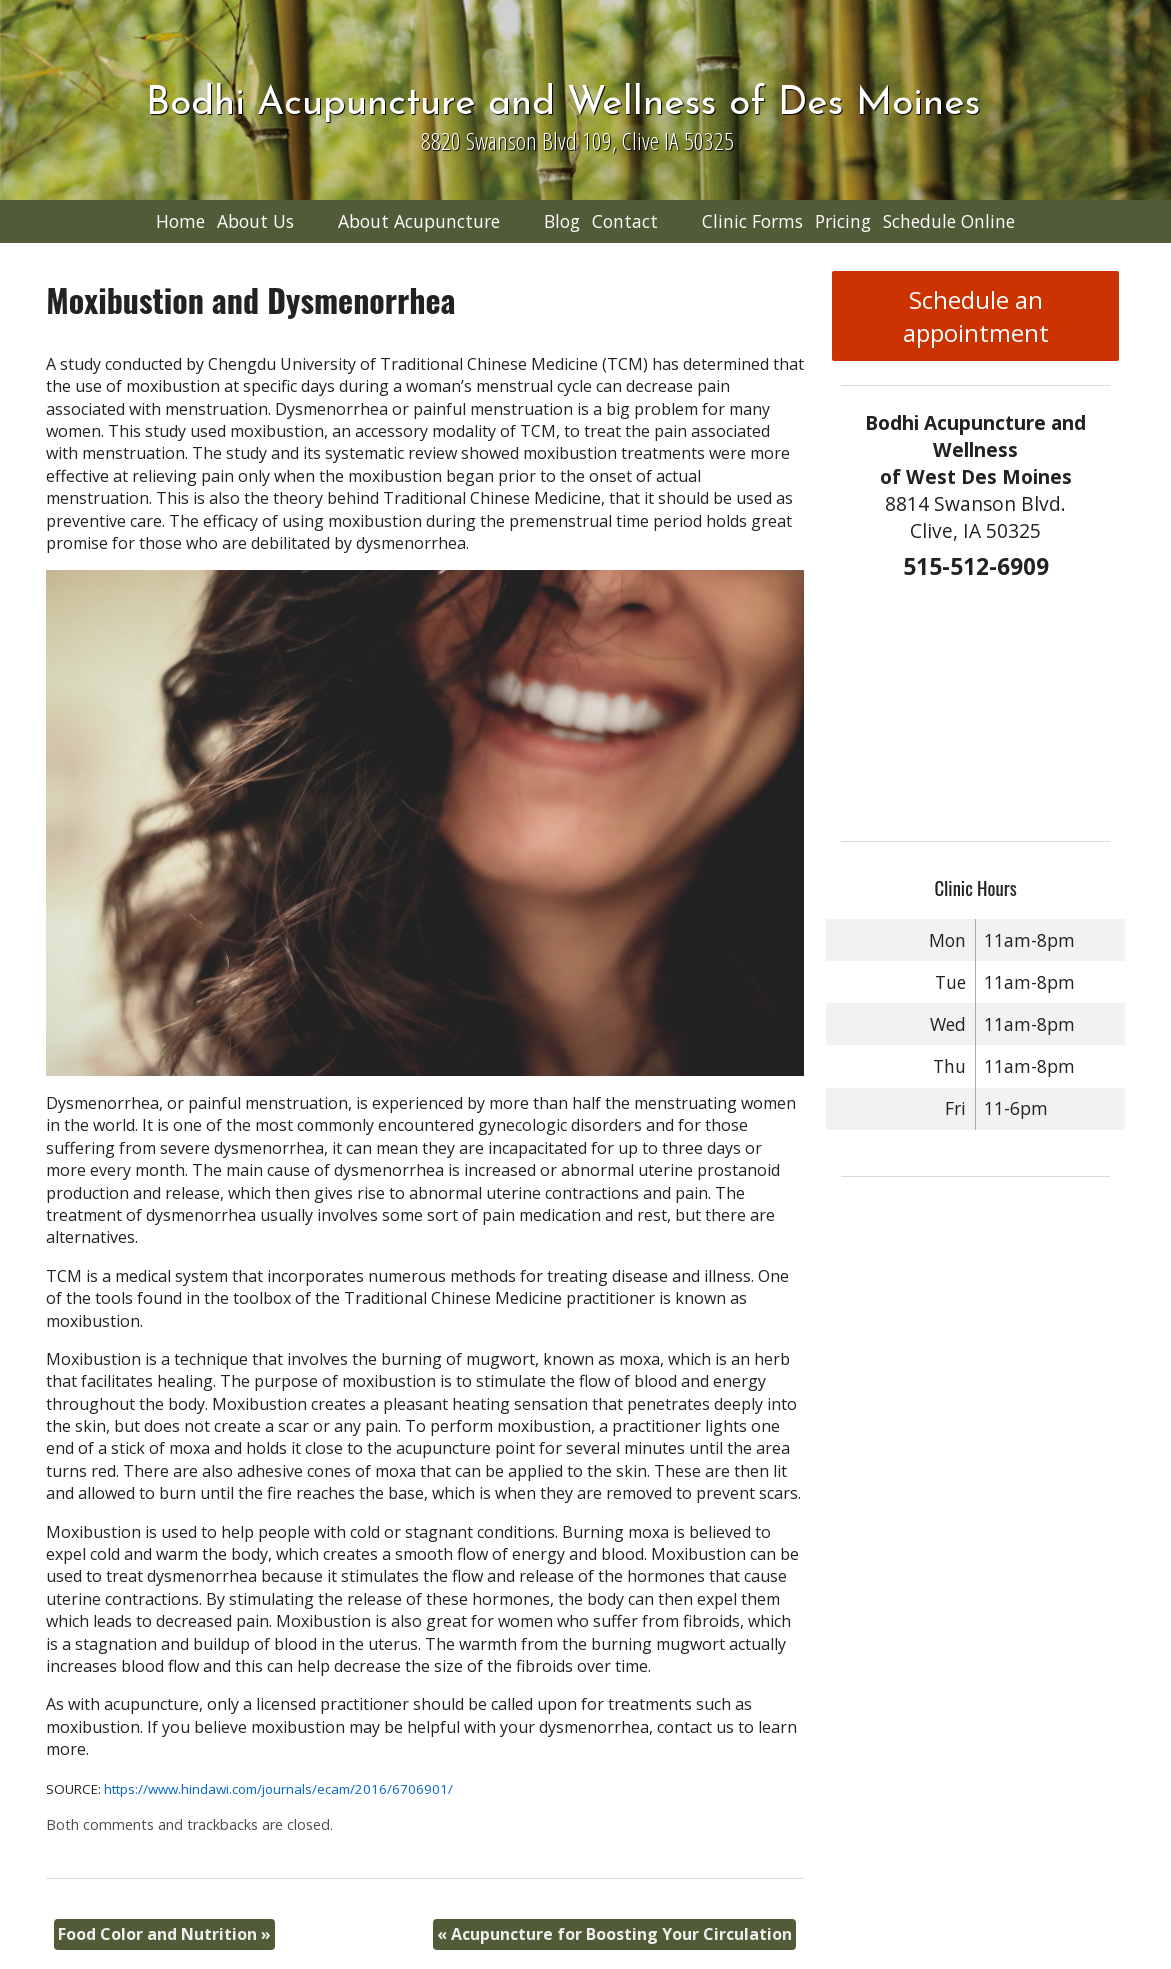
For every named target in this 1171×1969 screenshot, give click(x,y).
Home (180, 221)
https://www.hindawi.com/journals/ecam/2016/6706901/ (278, 1789)
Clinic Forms (752, 221)
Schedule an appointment (976, 316)
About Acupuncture (419, 221)
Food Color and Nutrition (164, 1934)
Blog (562, 221)
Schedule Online (949, 221)
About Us (255, 221)
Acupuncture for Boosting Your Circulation (614, 1934)
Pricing (843, 221)
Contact (625, 221)
